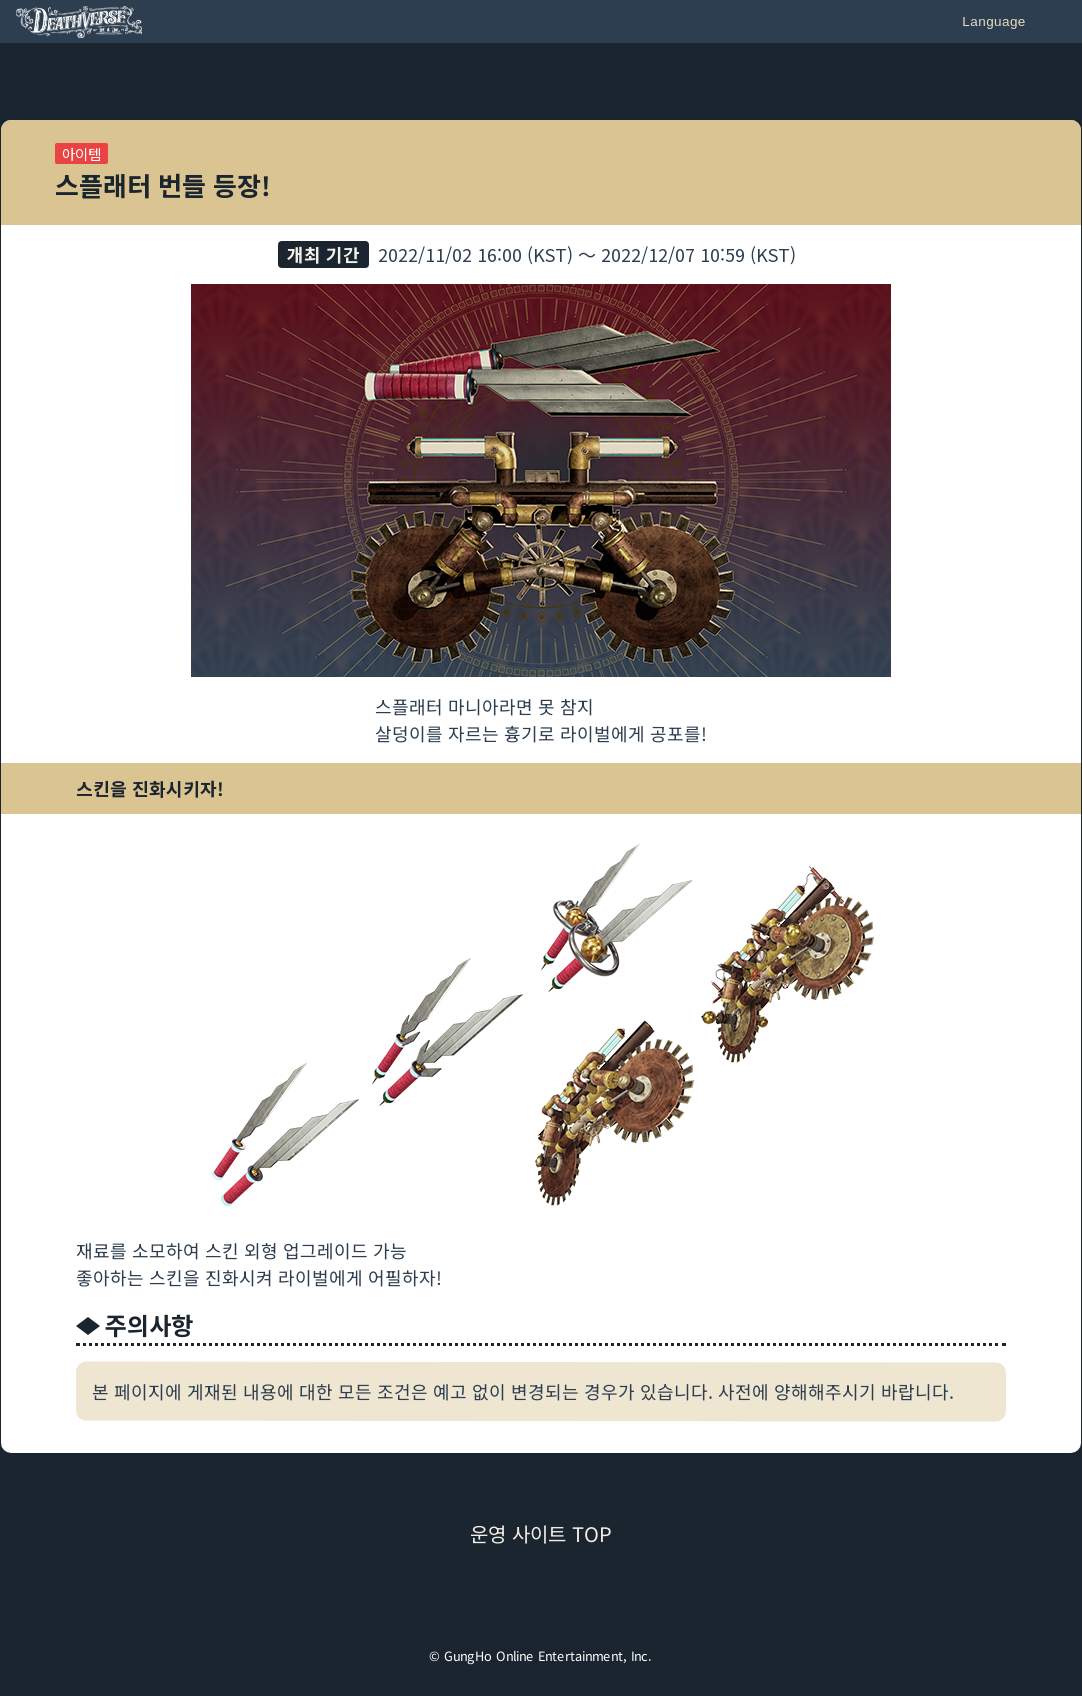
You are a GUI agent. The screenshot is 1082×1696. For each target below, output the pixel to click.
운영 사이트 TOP (541, 1533)
